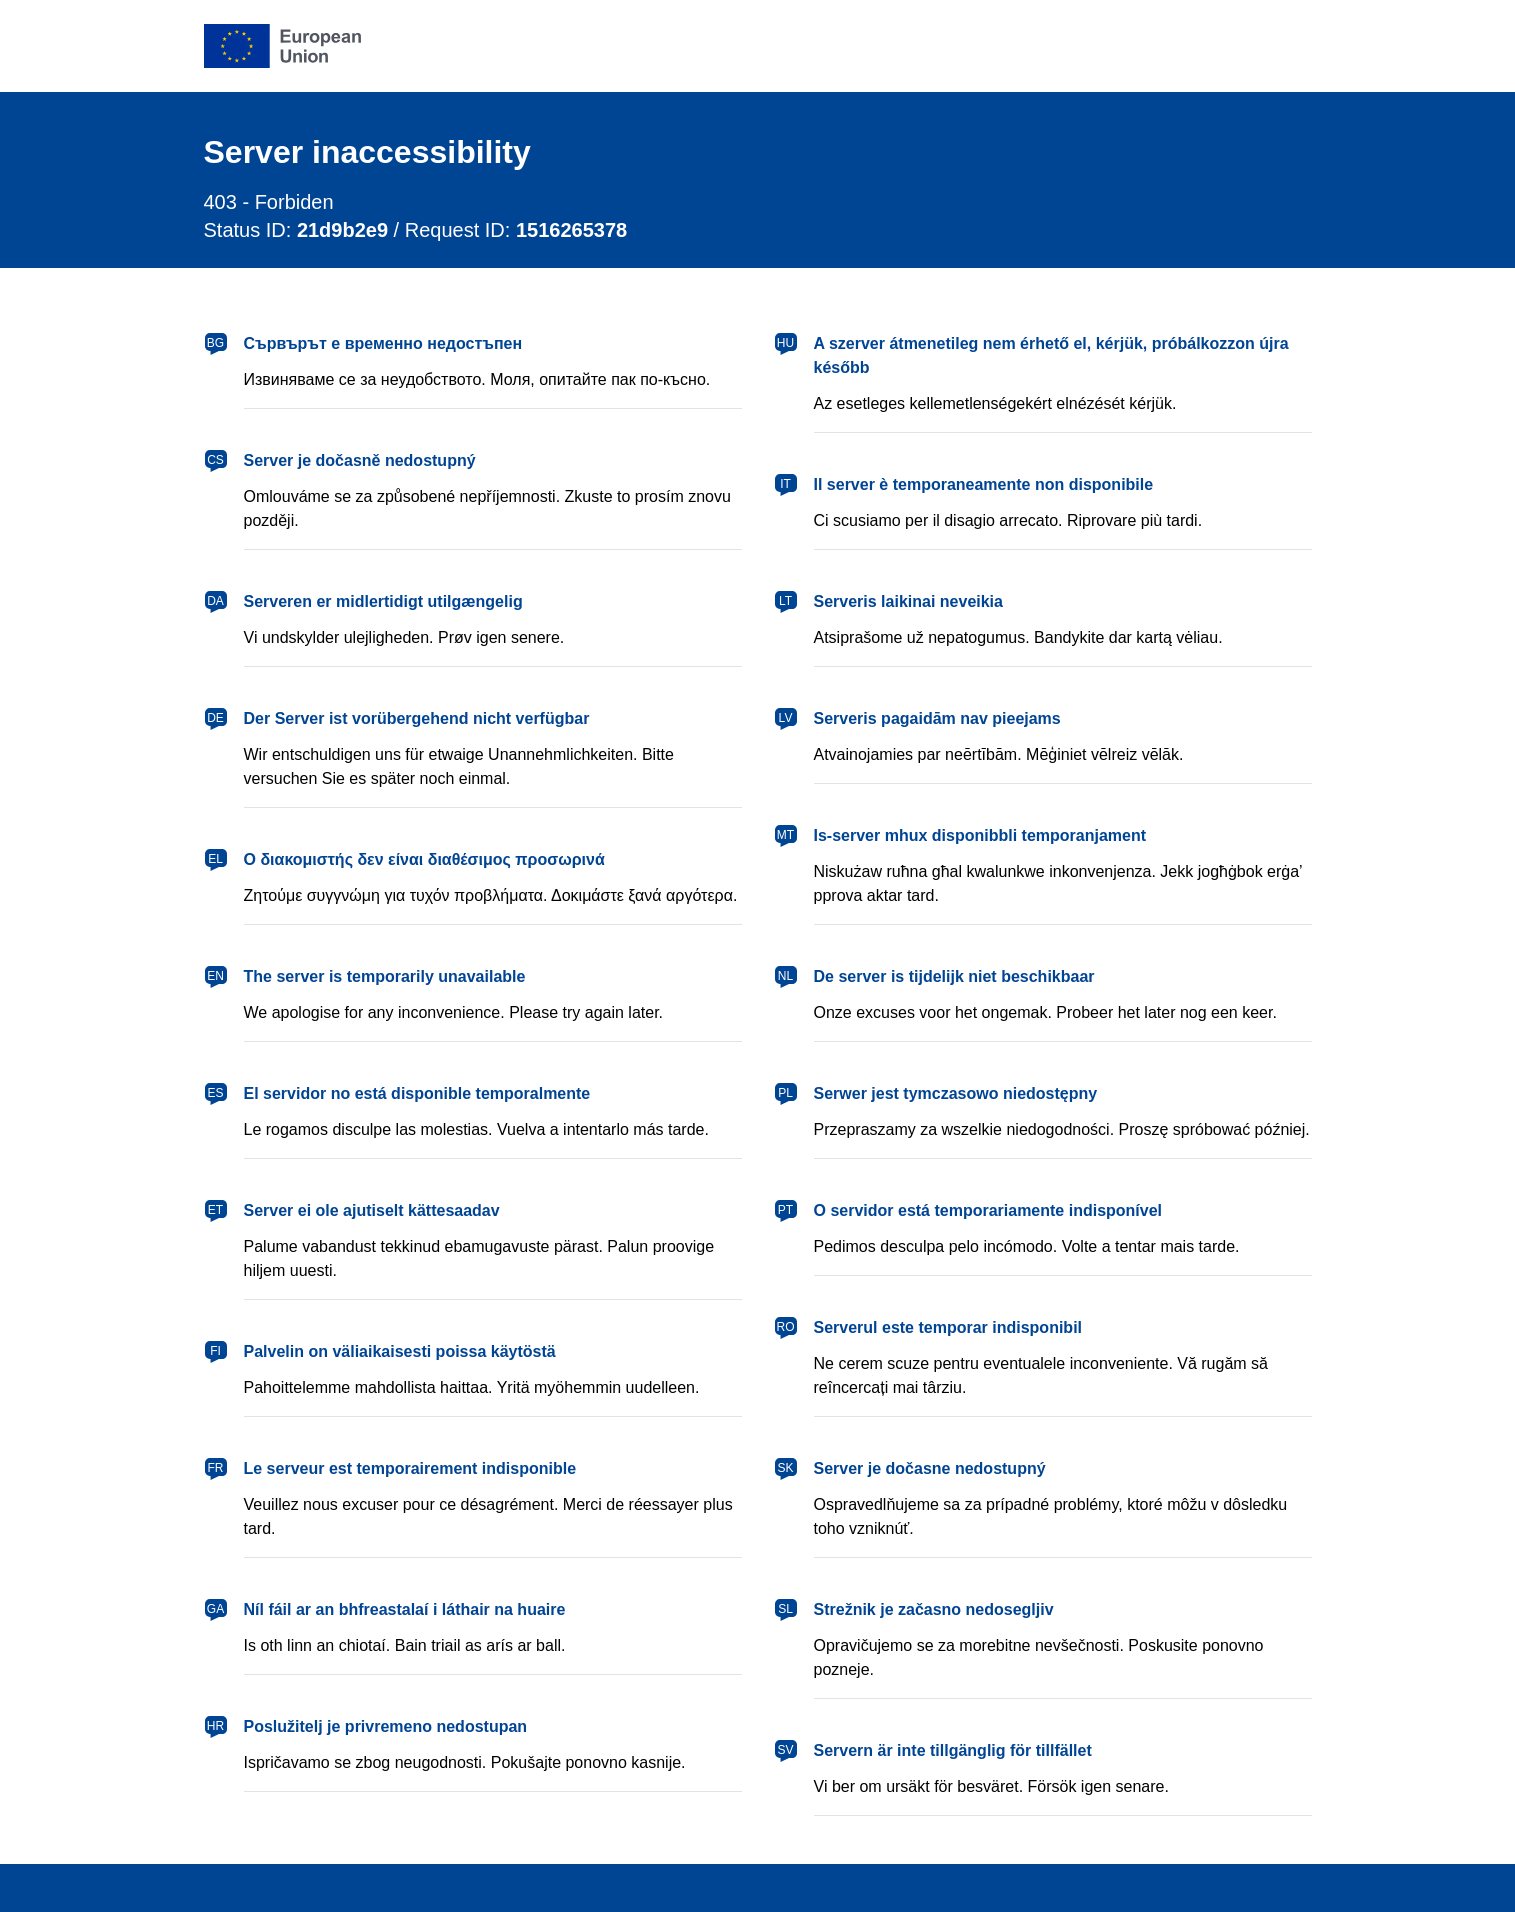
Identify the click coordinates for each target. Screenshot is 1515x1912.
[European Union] (283, 46)
